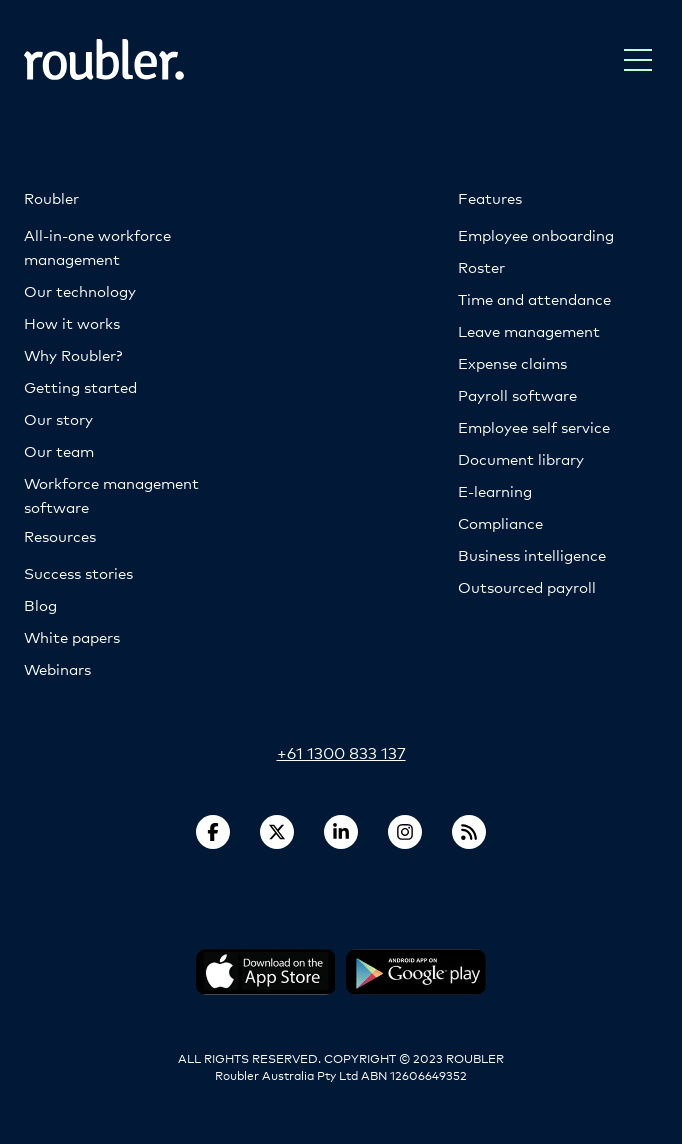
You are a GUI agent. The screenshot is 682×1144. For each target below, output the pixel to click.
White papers (72, 636)
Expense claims (512, 362)
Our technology (80, 290)
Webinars (57, 668)
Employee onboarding (536, 234)
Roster (481, 266)
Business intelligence (532, 554)
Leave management (529, 330)
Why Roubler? (73, 354)
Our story (58, 418)
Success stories (78, 572)
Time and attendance (534, 298)
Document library (521, 458)
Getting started (80, 386)
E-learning (495, 490)
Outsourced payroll (527, 586)
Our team (59, 450)
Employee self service (534, 426)
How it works (72, 322)
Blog (40, 604)
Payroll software (517, 394)
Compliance (500, 522)
